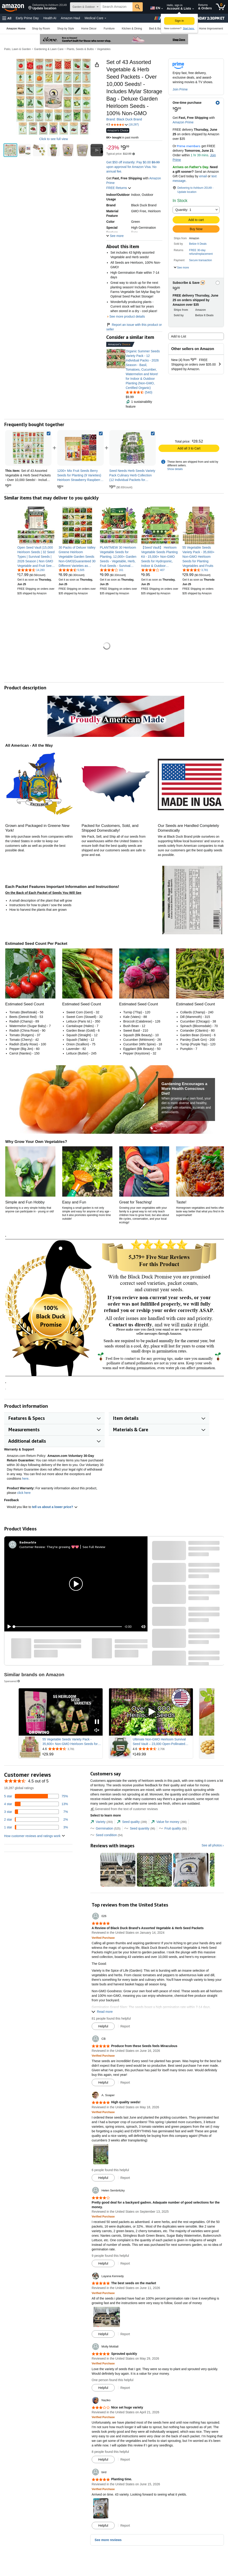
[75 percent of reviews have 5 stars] (36, 1796)
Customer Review (32, 1547)
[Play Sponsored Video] (150, 1712)
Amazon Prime (183, 122)
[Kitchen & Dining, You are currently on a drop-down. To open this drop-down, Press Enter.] (131, 28)
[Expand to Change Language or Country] (162, 8)
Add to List (178, 336)
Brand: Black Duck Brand (124, 119)
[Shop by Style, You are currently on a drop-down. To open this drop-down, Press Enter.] (66, 28)
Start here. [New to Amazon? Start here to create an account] (188, 28)
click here (24, 1493)
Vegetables (103, 49)
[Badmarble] (27, 1542)
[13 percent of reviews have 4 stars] (36, 1804)
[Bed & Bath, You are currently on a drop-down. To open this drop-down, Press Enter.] (155, 28)
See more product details (127, 316)
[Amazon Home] (15, 28)
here (25, 1478)
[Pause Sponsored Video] (97, 1722)
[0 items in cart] (220, 7)
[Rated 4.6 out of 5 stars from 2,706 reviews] (162, 1749)
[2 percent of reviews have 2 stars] (36, 1819)
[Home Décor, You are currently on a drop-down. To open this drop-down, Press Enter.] (89, 28)
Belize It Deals (198, 243)
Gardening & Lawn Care (49, 49)
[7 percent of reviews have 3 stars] (36, 1811)
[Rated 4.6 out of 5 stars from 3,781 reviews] (72, 1749)
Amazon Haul (70, 18)
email (203, 176)
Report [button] (125, 2026)
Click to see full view (53, 139)
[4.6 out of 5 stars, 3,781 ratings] (195, 570)
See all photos (212, 1845)
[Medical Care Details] (105, 18)
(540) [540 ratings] (148, 392)
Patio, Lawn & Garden (17, 49)
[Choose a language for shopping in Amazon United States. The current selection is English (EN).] (154, 7)
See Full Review (94, 1547)
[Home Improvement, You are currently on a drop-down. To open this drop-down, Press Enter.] (211, 28)
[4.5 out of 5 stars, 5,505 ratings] (71, 570)
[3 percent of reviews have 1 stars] (36, 1827)
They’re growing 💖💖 (63, 1547)
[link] (80, 448)
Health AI (49, 18)
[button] (47, 7)
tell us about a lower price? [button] (55, 1507)
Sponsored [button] (12, 1681)
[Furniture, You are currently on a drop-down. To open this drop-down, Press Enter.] (109, 28)
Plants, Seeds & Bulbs (80, 49)
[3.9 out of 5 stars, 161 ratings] (111, 570)
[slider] (68, 1626)
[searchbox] (116, 7)
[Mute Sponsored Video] (97, 1730)
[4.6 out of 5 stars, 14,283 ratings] (31, 570)
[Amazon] (13, 7)
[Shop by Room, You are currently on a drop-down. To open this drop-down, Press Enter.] (41, 28)
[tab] (101, 1821)
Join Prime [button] (180, 89)
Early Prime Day (27, 18)
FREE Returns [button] (118, 188)
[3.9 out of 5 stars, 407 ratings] (153, 570)
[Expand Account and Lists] (193, 8)
